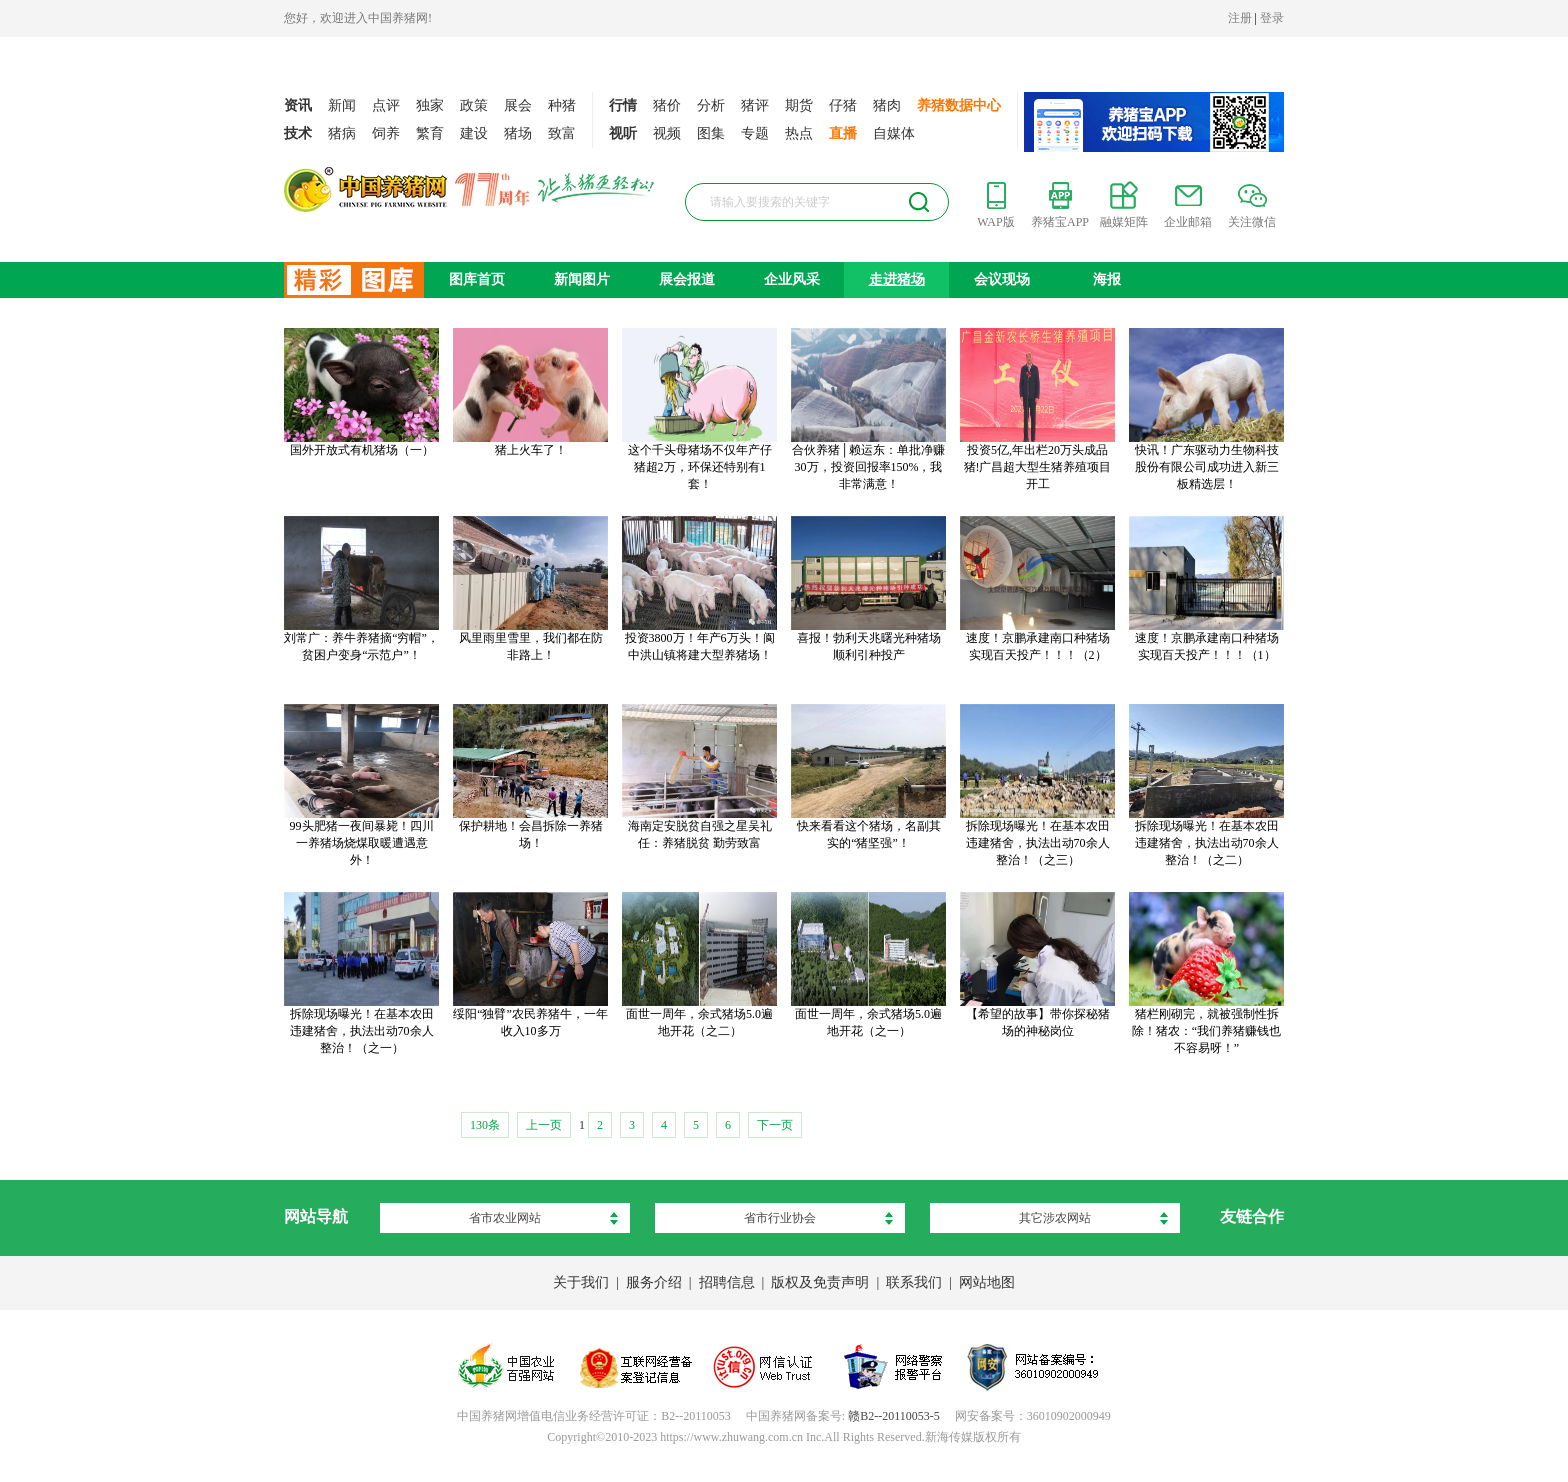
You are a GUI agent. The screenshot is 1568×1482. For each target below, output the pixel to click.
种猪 (562, 105)
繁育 (430, 133)
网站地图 (987, 1282)
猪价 (667, 105)
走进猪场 (897, 279)
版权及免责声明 (820, 1282)
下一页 (775, 1125)
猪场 (518, 133)
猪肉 (887, 105)
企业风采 (792, 279)
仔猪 (843, 105)
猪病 (342, 133)
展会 (518, 105)
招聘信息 (727, 1282)
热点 (799, 133)
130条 (485, 1125)
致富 (562, 133)
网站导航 (316, 1216)
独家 (430, 105)
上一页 (544, 1125)
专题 (755, 133)
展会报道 (687, 279)
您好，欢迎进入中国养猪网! (358, 18)
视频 (667, 133)
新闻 (342, 105)
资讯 (298, 105)
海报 (1107, 279)
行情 (623, 105)
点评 (386, 105)
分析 (711, 105)
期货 (799, 105)
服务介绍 (654, 1282)
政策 (474, 105)
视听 (623, 133)
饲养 (386, 133)
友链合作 (1252, 1216)
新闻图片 (582, 279)
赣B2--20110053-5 (894, 1416)
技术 (298, 133)
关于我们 (581, 1282)
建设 (474, 133)
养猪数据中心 (959, 105)
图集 (711, 133)
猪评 (755, 105)
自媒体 (894, 133)
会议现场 (1002, 279)
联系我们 (914, 1282)
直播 (843, 133)
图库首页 (477, 279)
